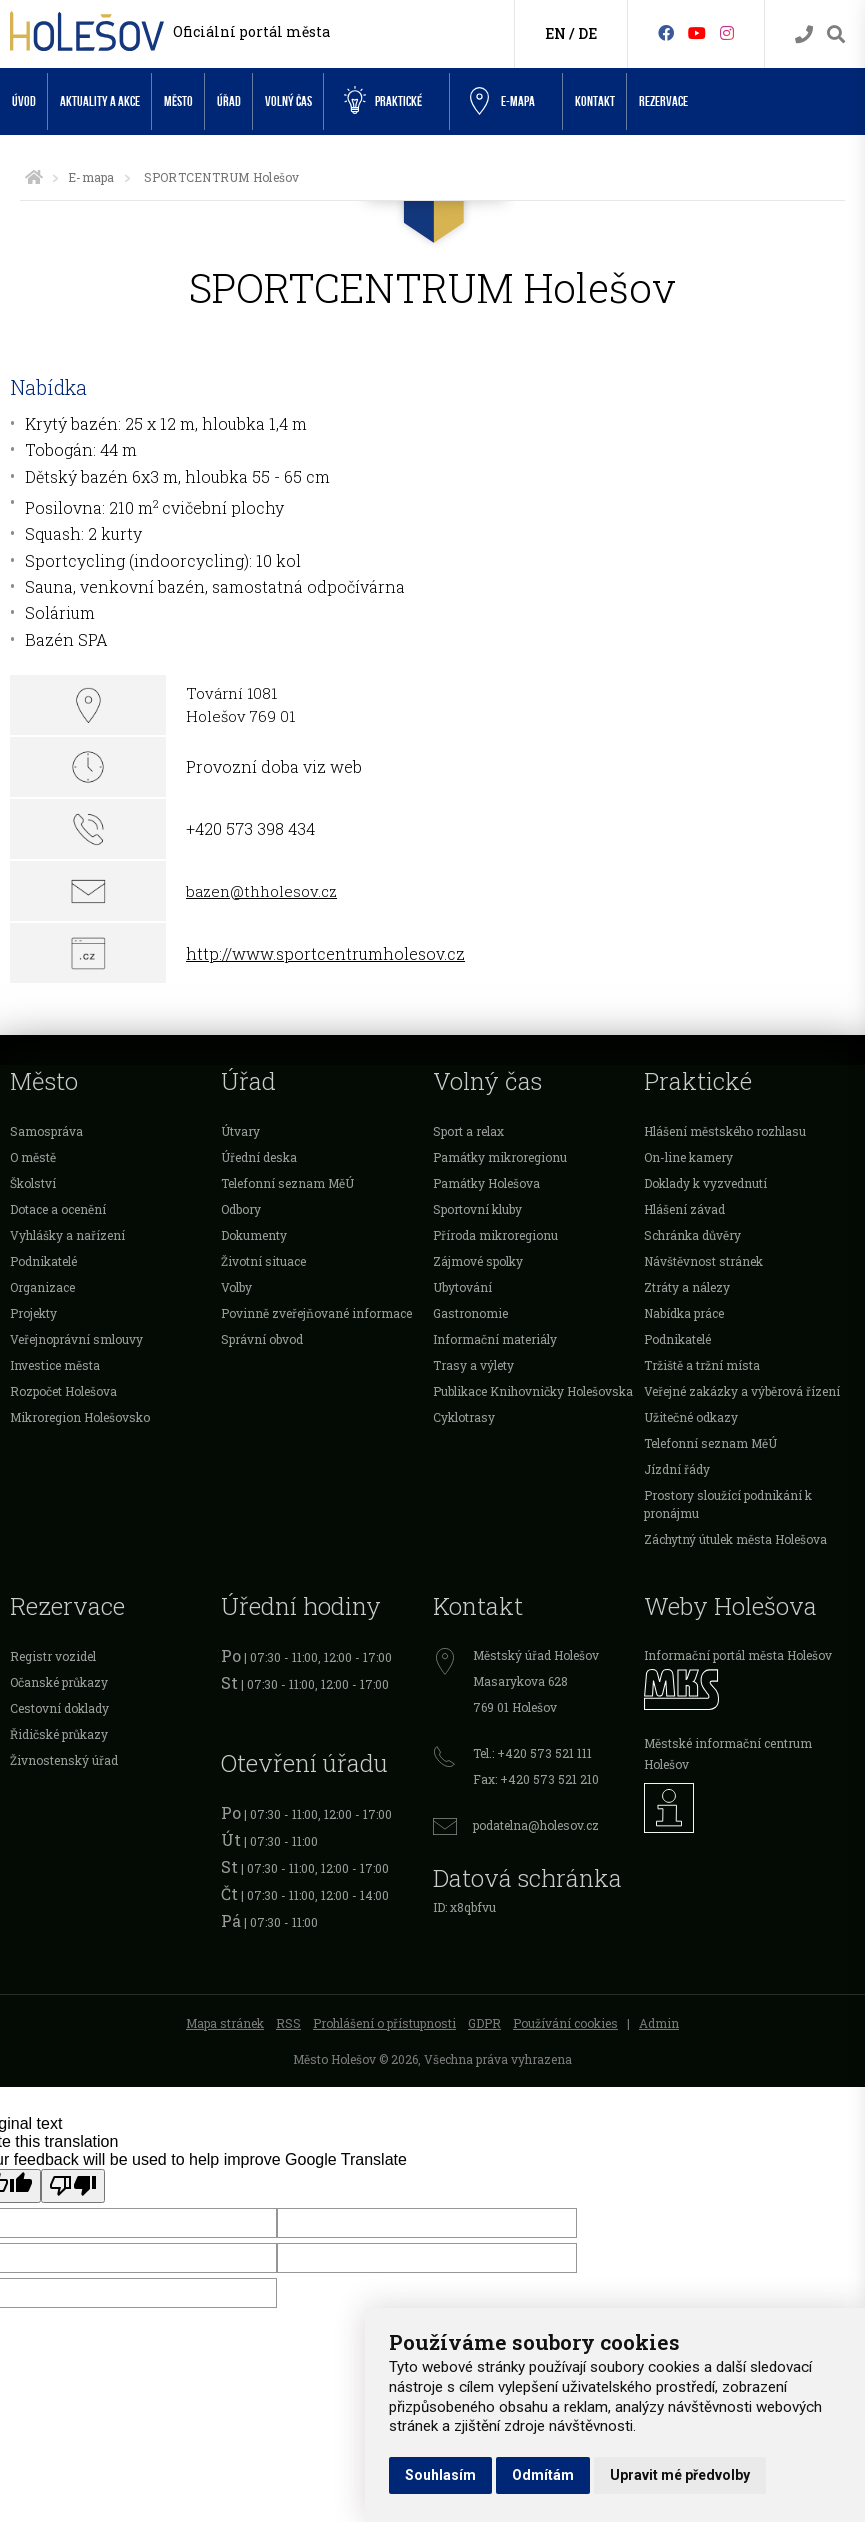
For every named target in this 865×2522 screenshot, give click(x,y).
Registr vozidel (53, 1656)
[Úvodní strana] (34, 177)
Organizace (42, 1287)
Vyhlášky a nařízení (67, 1235)
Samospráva (46, 1131)
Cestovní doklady (59, 1708)
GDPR (484, 2023)
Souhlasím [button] (440, 2475)
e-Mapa (502, 102)
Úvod (24, 101)
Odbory (241, 1209)
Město (178, 101)
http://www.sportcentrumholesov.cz (325, 953)
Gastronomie (470, 1313)
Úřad (229, 101)
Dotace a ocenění (58, 1209)
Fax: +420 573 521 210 (536, 1779)
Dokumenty (254, 1235)
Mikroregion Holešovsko (80, 1417)
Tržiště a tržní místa (702, 1365)
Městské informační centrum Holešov (728, 1753)
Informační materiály (495, 1339)
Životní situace (263, 1261)
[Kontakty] (804, 34)
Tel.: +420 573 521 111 (532, 1753)
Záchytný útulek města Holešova (735, 1539)
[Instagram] (727, 32)
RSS (288, 2023)
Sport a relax (468, 1131)
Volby (236, 1287)
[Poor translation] (73, 2186)
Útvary (240, 1131)
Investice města (55, 1365)
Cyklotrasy (464, 1417)
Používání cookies (565, 2023)
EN (555, 33)
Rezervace (663, 101)
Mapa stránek (225, 2023)
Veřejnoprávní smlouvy (76, 1339)
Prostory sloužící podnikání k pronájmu (728, 1504)
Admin (659, 2023)
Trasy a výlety (473, 1365)
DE (587, 33)
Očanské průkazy (59, 1682)
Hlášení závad (684, 1209)
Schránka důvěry (692, 1235)
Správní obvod (262, 1339)
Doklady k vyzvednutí (705, 1183)
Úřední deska (259, 1157)
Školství (33, 1183)
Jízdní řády (677, 1469)
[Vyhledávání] (836, 34)
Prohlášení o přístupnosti (384, 2023)
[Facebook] (666, 32)
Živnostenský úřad (64, 1760)
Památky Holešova (486, 1183)
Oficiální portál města (251, 31)
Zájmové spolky (478, 1261)
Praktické (383, 101)
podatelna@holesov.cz (536, 1825)
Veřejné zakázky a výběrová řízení (742, 1391)
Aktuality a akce (100, 101)
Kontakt (595, 101)
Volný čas (288, 101)
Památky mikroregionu (500, 1157)
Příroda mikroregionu (495, 1235)
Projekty (33, 1313)
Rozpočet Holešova (63, 1391)
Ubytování (462, 1287)
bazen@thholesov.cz (261, 891)
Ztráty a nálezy (687, 1287)
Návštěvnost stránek (703, 1261)
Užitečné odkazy (691, 1417)
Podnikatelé (43, 1261)
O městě (33, 1157)
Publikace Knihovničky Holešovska (533, 1391)
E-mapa (91, 177)
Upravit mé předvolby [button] (680, 2475)
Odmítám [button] (543, 2475)
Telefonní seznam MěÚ (287, 1183)
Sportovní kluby (477, 1209)
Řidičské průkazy (59, 1734)
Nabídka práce (684, 1313)
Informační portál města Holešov (738, 1655)
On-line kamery (688, 1157)
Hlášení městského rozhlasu (725, 1131)
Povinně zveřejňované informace (316, 1313)
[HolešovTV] (697, 32)
